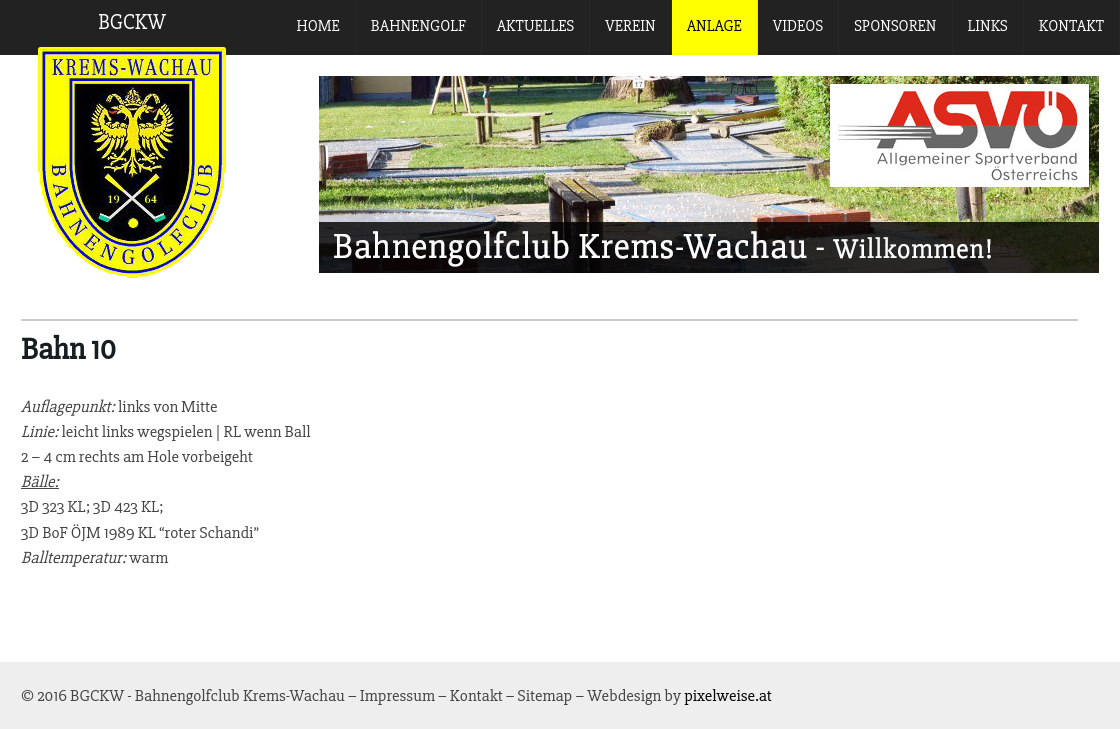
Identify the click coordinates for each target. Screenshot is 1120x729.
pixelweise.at (728, 695)
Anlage (714, 26)
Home (318, 26)
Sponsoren (895, 26)
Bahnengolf (418, 26)
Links (988, 26)
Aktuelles (536, 26)
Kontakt (1071, 26)
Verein (630, 26)
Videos (798, 26)
